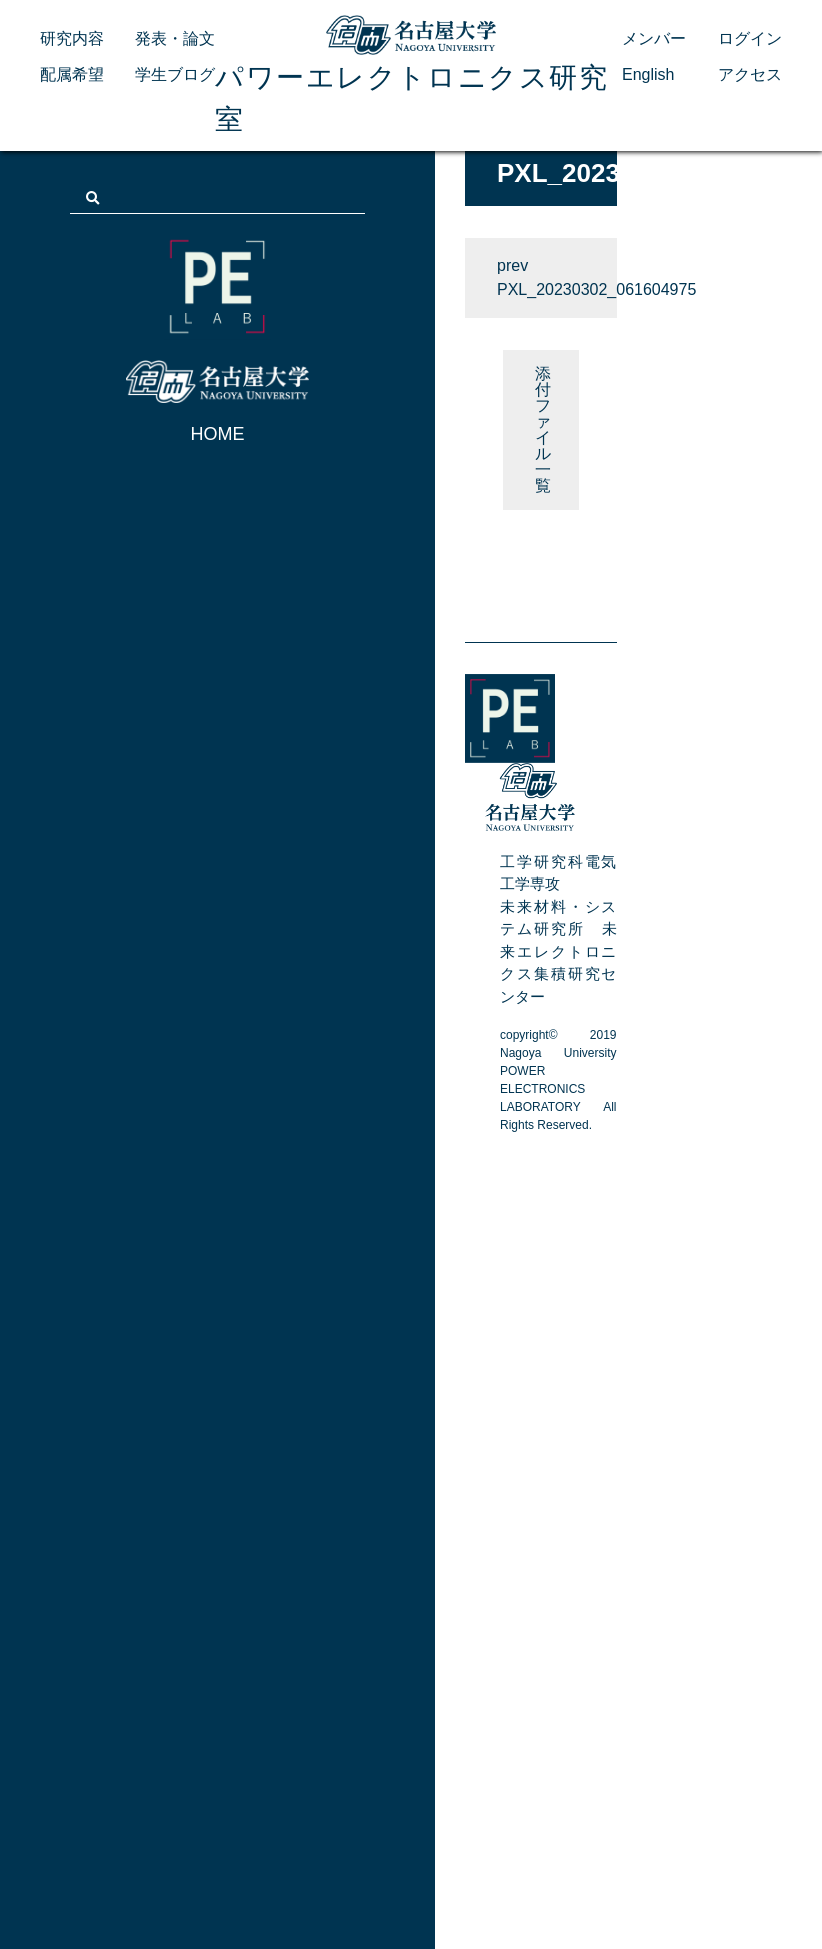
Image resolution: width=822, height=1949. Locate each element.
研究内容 (72, 38)
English (648, 74)
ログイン (750, 38)
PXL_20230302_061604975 (557, 289)
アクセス (750, 74)
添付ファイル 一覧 (543, 429)
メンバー (654, 38)
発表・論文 (175, 38)
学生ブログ (175, 74)
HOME (218, 434)
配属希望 (72, 74)
